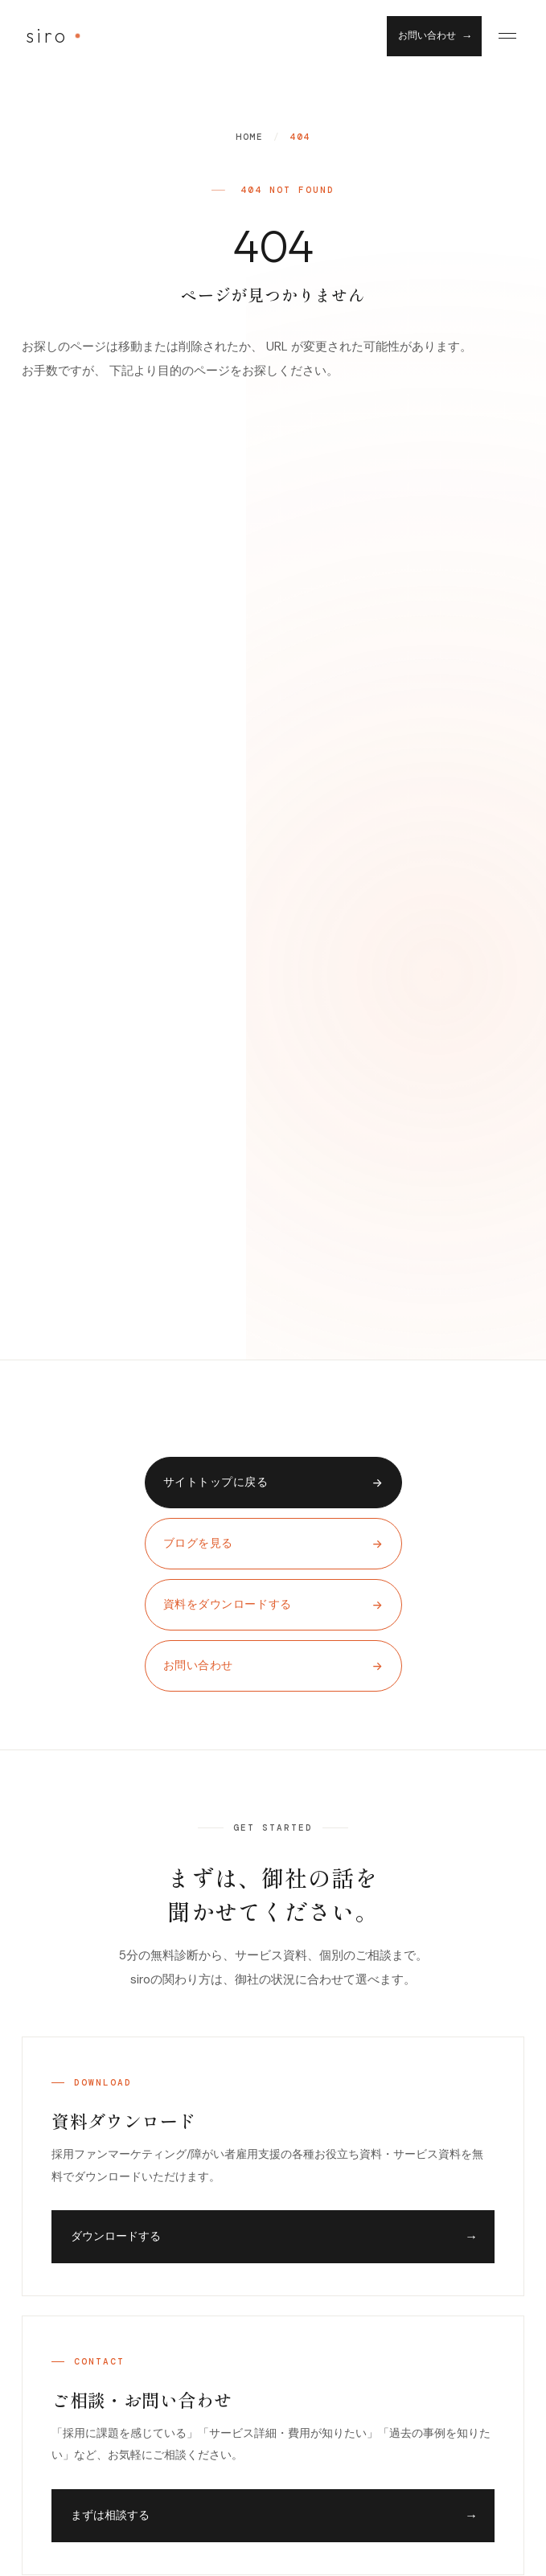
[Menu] (507, 36)
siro (47, 35)
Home (250, 136)
